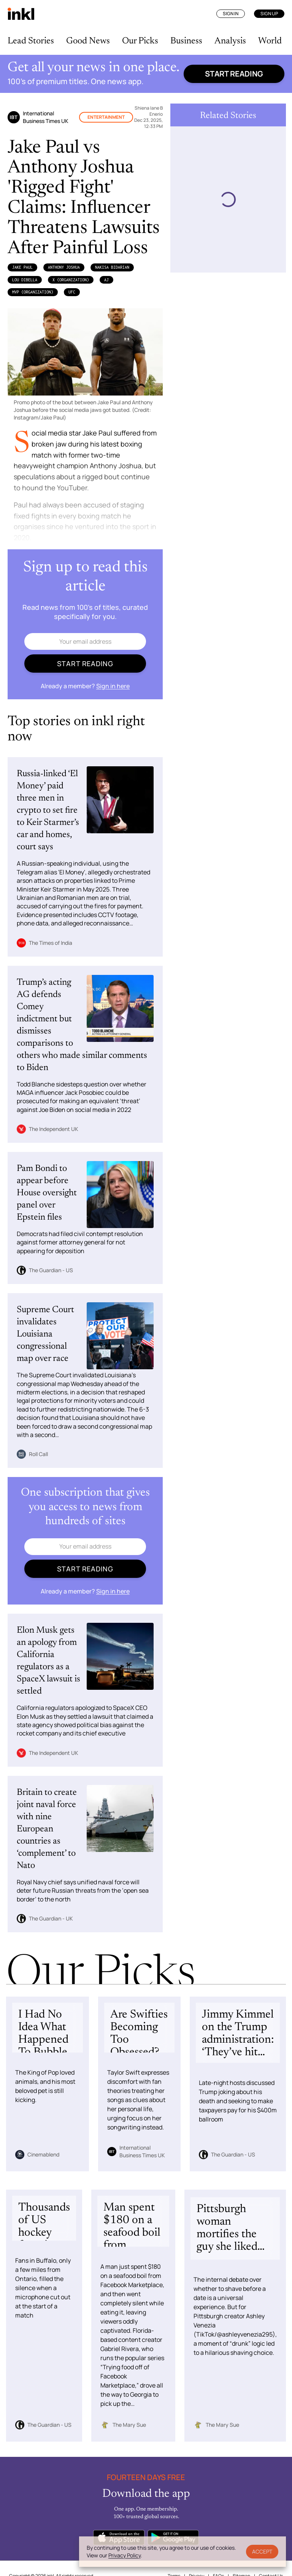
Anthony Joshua (64, 267)
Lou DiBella (24, 280)
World (270, 41)
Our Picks (140, 41)
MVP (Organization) (32, 292)
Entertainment (106, 117)
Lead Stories (31, 41)
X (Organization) (70, 280)
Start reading (234, 74)
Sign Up (269, 13)
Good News (88, 41)
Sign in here (113, 686)
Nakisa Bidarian (112, 267)
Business (186, 41)
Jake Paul (22, 267)
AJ (106, 280)
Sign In (230, 13)
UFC (71, 292)
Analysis (230, 41)
